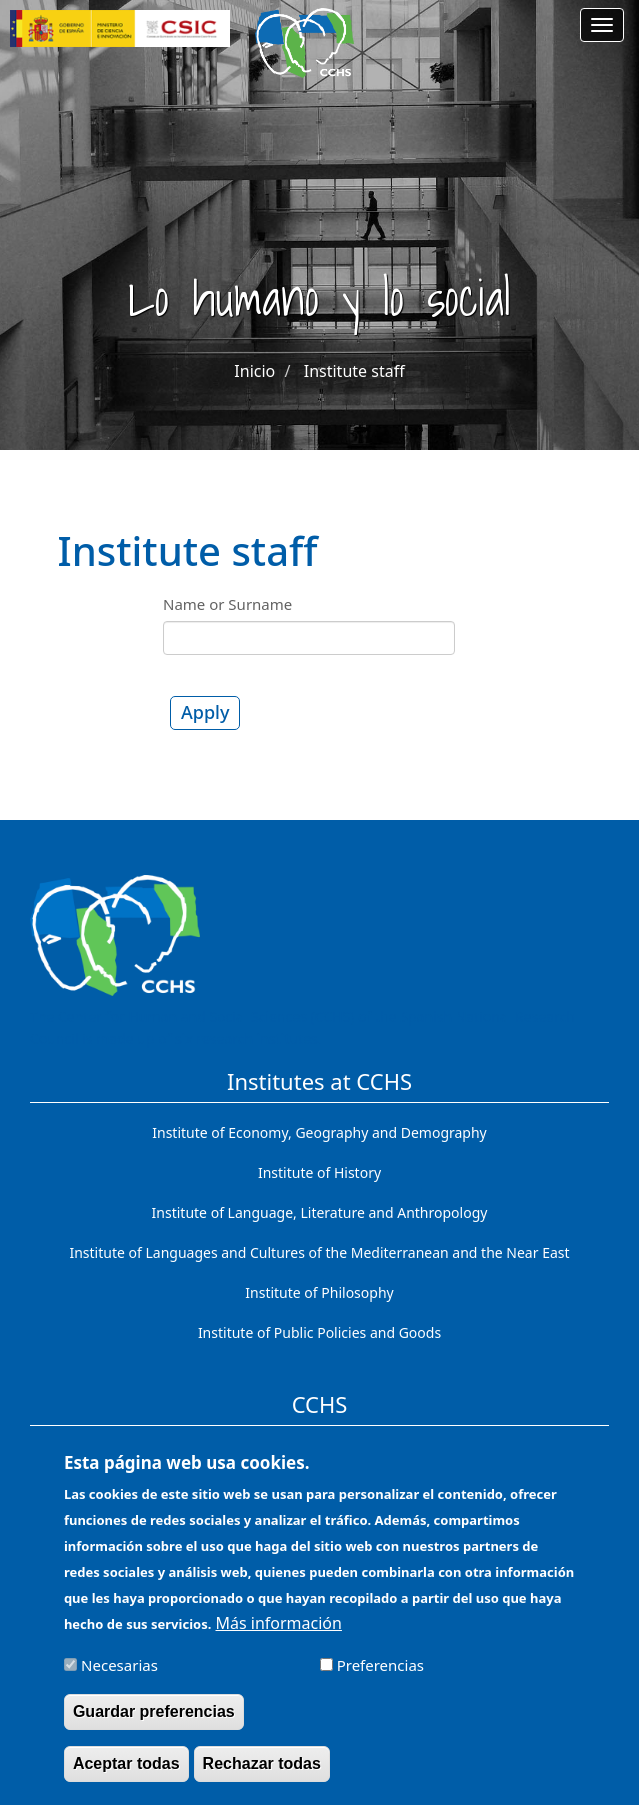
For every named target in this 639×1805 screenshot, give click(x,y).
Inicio (254, 371)
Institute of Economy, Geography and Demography (319, 1132)
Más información (279, 1633)
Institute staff (354, 371)
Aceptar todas (126, 1773)
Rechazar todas (262, 1773)
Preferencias (380, 1675)
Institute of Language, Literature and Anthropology (320, 1212)
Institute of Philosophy (319, 1292)
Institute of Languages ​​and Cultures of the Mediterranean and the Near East (319, 1252)
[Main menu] (602, 25)
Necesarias (119, 1675)
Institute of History (319, 1172)
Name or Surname (227, 604)
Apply (205, 712)
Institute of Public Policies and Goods (319, 1332)
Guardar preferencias (154, 1721)
